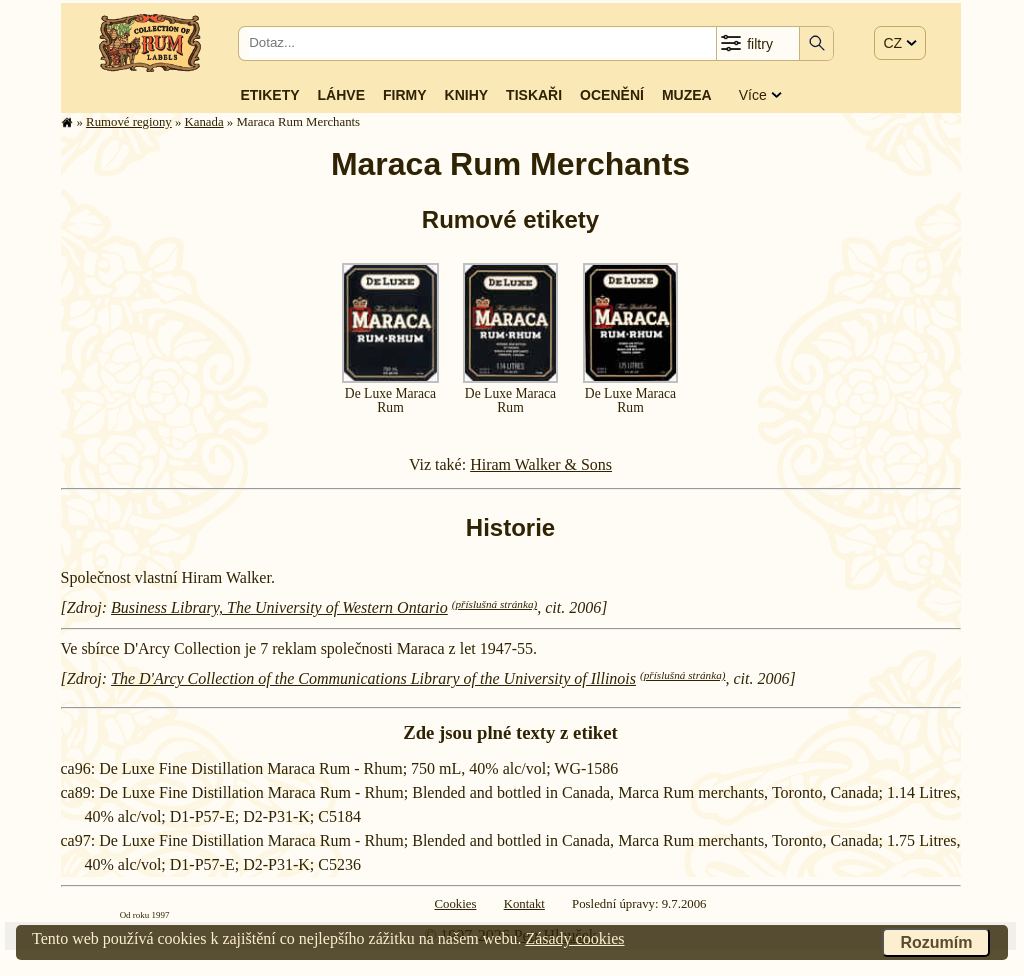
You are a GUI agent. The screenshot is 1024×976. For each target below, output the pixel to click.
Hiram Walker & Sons (541, 464)
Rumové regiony (129, 122)
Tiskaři (534, 95)
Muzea (687, 95)
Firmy (405, 95)
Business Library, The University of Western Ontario (279, 607)
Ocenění (612, 95)
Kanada (204, 122)
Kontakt (524, 904)
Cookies (456, 904)
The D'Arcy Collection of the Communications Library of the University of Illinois (373, 678)
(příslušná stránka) (494, 604)
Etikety (269, 95)
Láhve (341, 95)
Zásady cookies (574, 938)
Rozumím (936, 942)
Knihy (467, 95)
